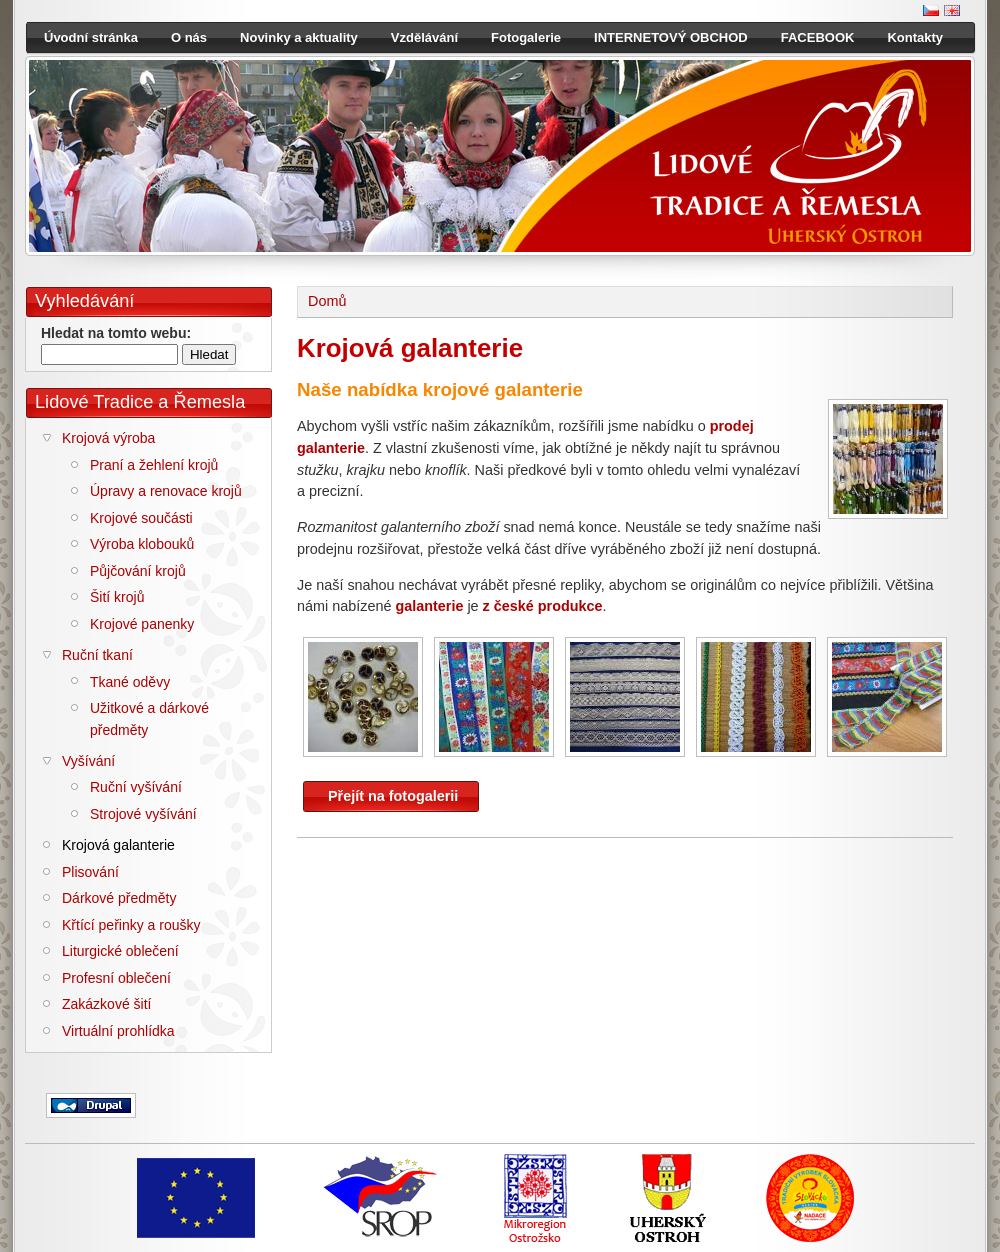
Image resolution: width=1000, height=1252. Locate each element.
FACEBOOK (818, 37)
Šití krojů (117, 597)
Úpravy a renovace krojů (166, 491)
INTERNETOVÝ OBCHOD (671, 37)
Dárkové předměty (119, 898)
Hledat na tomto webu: (116, 333)
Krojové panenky (142, 624)
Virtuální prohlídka (118, 1031)
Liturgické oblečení (120, 951)
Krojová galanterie (118, 845)
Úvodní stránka (91, 37)
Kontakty (915, 37)
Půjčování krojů (138, 571)
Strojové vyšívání (143, 814)
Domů (327, 301)
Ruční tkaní (97, 655)
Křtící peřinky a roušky (131, 925)
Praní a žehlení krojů (154, 465)
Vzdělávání (424, 37)
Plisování (90, 872)
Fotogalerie (526, 37)
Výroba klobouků (142, 544)
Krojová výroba (108, 438)
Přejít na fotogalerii (393, 796)
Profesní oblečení (116, 978)
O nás (189, 37)
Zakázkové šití (106, 1004)
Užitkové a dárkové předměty (149, 719)
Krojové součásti (141, 518)
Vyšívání (88, 761)
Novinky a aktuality (299, 37)
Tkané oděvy (130, 682)
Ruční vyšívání (136, 787)
